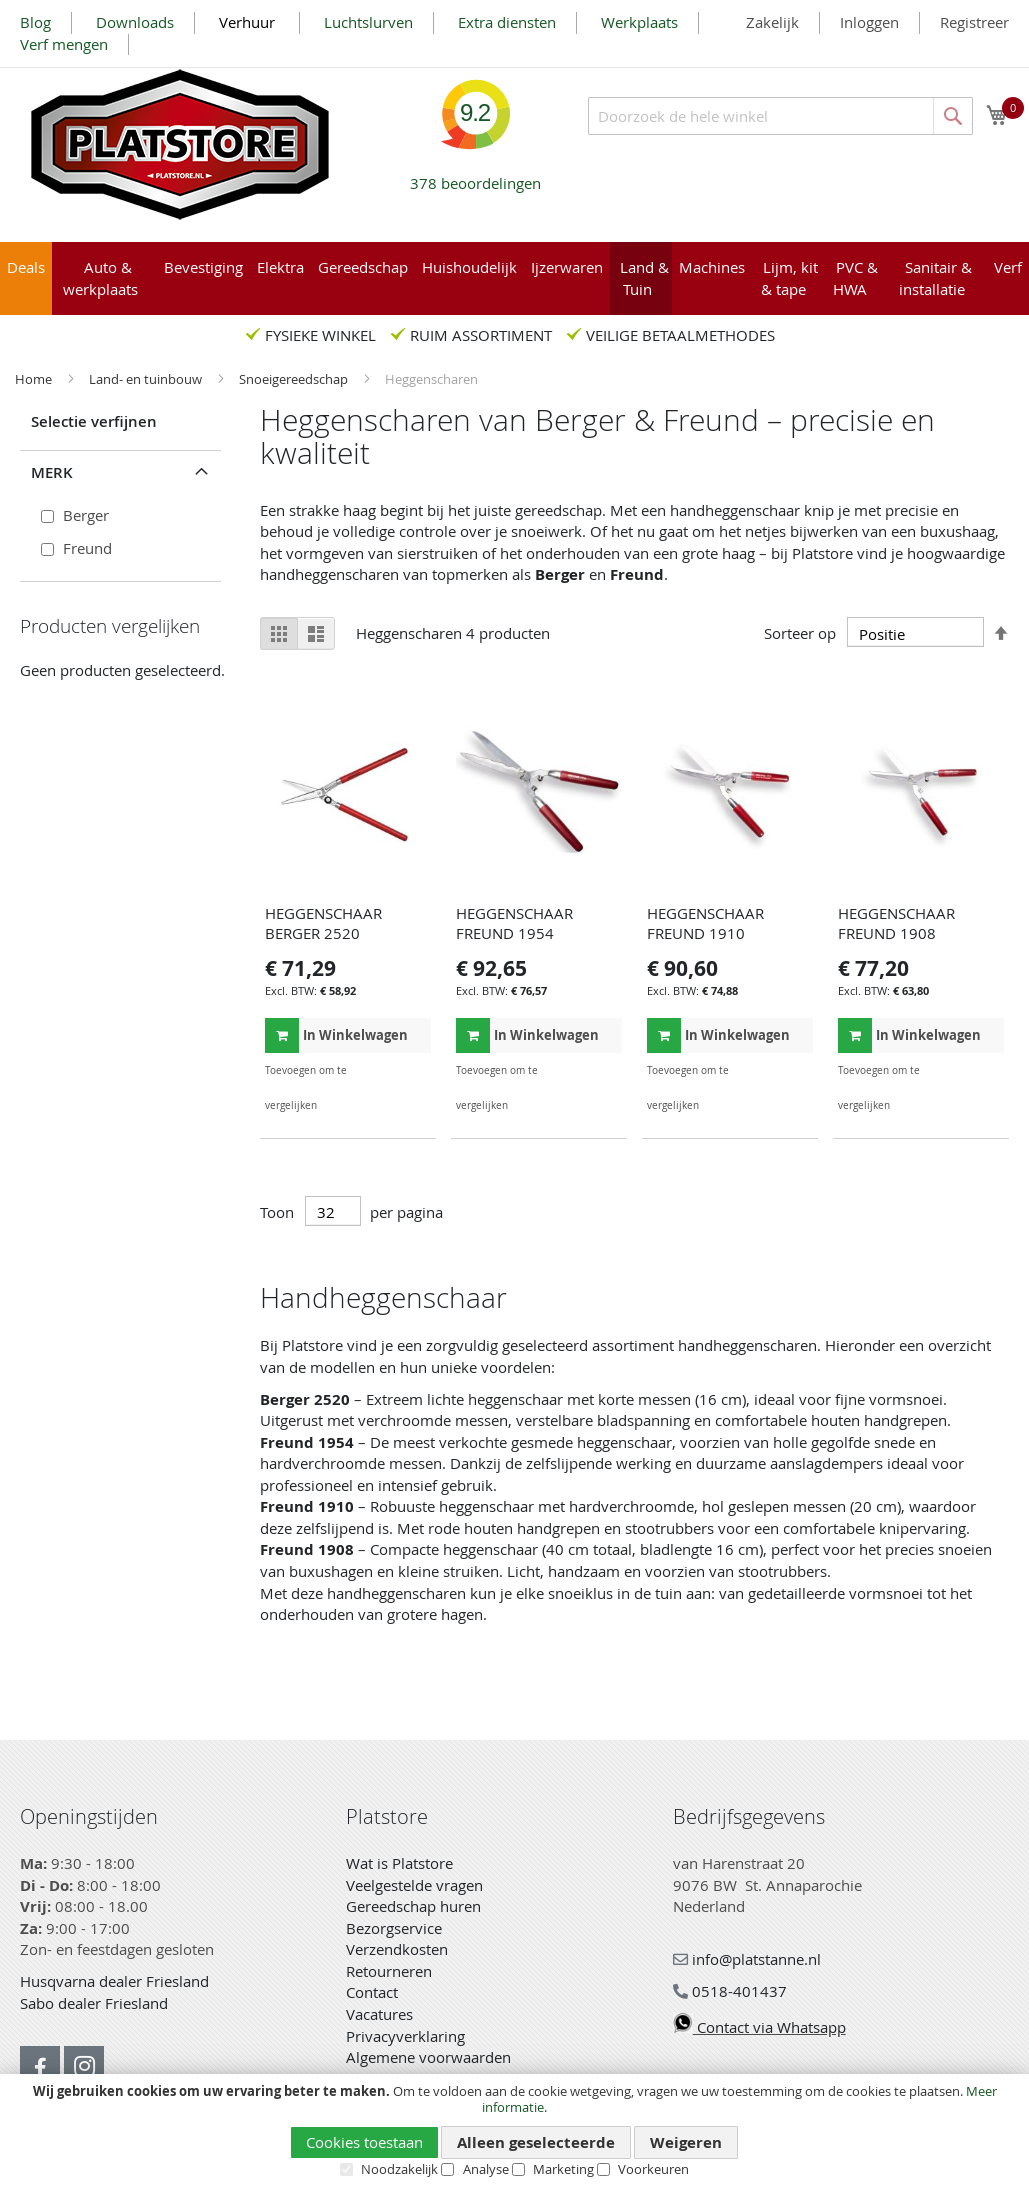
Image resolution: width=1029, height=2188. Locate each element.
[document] (514, 2130)
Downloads (135, 22)
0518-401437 (730, 1991)
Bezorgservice (394, 1928)
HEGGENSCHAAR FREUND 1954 (514, 923)
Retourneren (389, 1971)
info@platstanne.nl (747, 1959)
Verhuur (249, 22)
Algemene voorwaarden (428, 2057)
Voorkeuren (653, 2169)
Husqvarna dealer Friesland (114, 1981)
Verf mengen (64, 44)
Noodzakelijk (399, 2169)
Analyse (486, 2169)
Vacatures (379, 2014)
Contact (372, 1992)
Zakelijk (772, 22)
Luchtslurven (368, 22)
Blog (35, 22)
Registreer (974, 22)
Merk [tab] (52, 472)
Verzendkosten (397, 1949)
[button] (413, 1070)
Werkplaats (639, 22)
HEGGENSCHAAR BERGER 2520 (323, 923)
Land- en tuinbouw (147, 379)
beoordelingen (475, 175)
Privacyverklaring (405, 2036)
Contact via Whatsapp (759, 2027)
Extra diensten (507, 22)
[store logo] (180, 144)
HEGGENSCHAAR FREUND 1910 (705, 923)
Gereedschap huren (413, 1906)
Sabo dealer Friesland (94, 2003)
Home (35, 379)
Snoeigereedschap (295, 379)
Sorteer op (800, 634)
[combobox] (780, 116)
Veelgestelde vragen (414, 1885)
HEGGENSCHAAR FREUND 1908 (896, 923)
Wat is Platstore (399, 1863)
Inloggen (869, 22)
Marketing (563, 2169)
